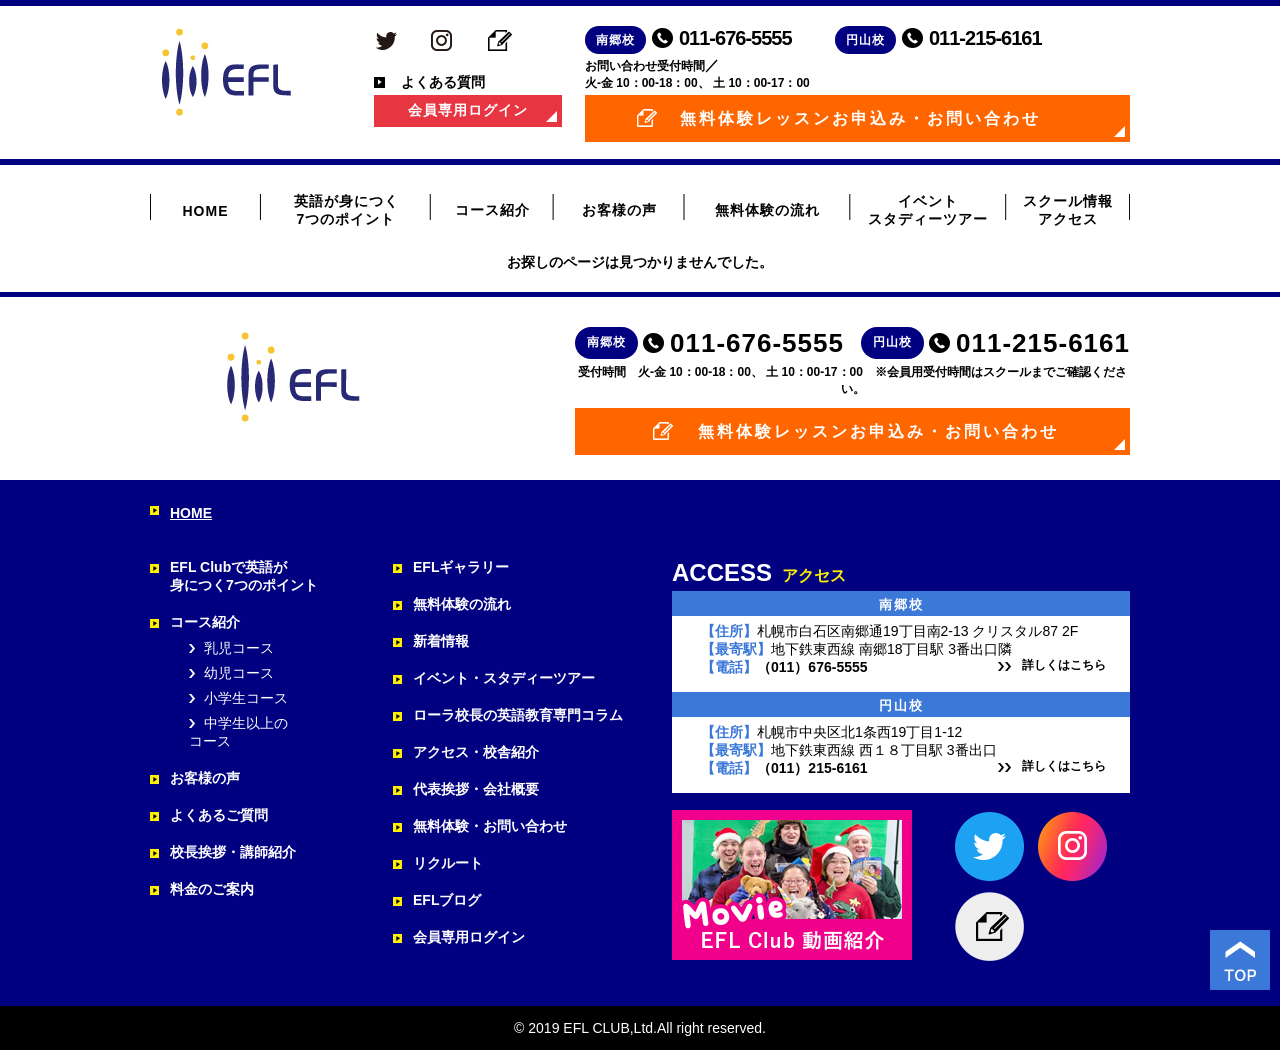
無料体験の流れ (767, 210)
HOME (206, 211)
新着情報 (441, 641)
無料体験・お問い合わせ (490, 826)
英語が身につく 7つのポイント (346, 210)
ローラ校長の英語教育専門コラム (518, 715)
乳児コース (239, 648)
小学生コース (246, 698)
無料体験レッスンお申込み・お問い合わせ (860, 118)
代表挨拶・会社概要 (476, 789)
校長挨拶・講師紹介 (233, 852)
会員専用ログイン (468, 110)
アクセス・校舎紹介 (476, 752)
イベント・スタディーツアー (504, 678)
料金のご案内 (212, 889)
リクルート (448, 863)
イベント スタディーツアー (928, 210)
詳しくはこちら (1064, 665)
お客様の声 (619, 210)
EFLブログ (447, 900)
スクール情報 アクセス (1068, 210)
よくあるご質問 (219, 815)
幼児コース (239, 673)
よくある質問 (443, 82)
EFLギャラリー (461, 567)
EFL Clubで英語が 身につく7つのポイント (244, 576)
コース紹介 (492, 210)
